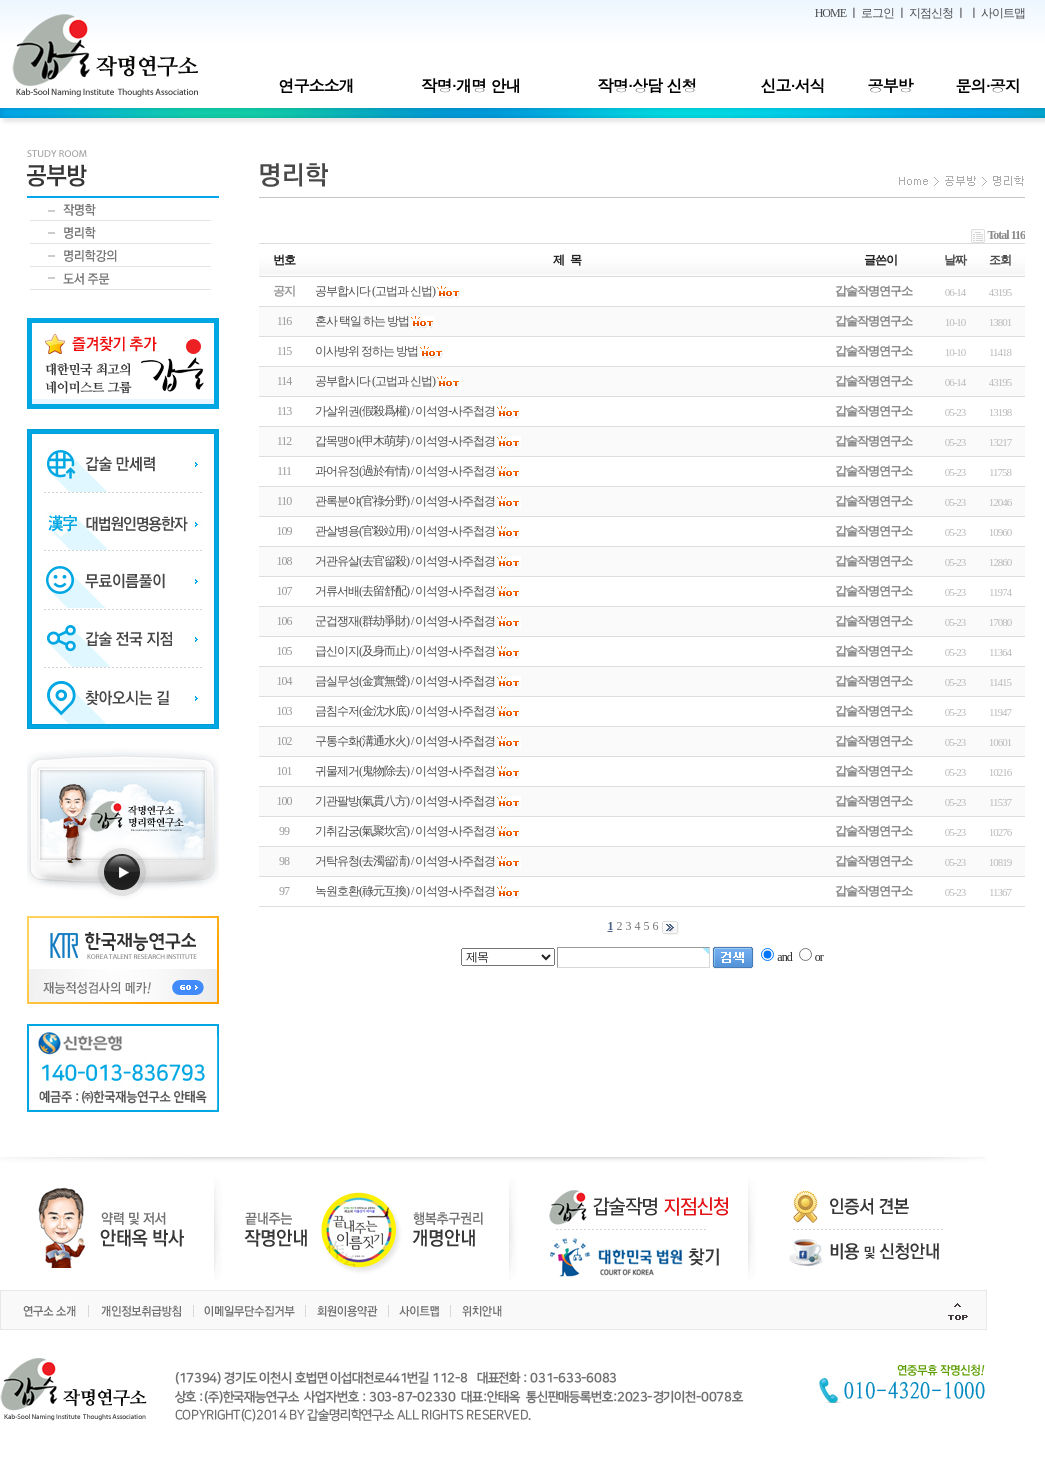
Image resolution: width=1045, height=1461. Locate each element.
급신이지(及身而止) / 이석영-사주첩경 (405, 651)
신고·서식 (792, 85)
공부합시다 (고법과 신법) (375, 381)
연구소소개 (315, 85)
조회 (1000, 260)
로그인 (877, 13)
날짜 (955, 260)
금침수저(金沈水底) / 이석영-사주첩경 (405, 711)
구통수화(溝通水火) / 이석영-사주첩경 (405, 741)
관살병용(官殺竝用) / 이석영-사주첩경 (405, 531)
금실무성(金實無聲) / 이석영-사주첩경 (405, 681)
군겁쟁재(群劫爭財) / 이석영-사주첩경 (405, 621)
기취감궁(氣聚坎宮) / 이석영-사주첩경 (405, 831)
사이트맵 (1003, 13)
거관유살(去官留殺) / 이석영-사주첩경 (405, 561)
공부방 (890, 85)
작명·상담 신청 (647, 85)
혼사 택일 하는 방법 (362, 321)
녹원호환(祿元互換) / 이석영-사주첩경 (405, 891)
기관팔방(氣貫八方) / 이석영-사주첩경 (405, 801)
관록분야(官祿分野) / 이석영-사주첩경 (405, 501)
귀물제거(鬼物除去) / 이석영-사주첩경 (405, 771)
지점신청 (931, 13)
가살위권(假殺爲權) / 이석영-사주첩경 (405, 411)
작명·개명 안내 (471, 85)
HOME (830, 13)
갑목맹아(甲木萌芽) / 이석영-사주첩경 (405, 441)
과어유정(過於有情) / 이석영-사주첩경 (405, 471)
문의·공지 (987, 85)
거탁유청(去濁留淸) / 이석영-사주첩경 (405, 861)
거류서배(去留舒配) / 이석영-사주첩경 (405, 591)
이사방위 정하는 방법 (366, 351)
